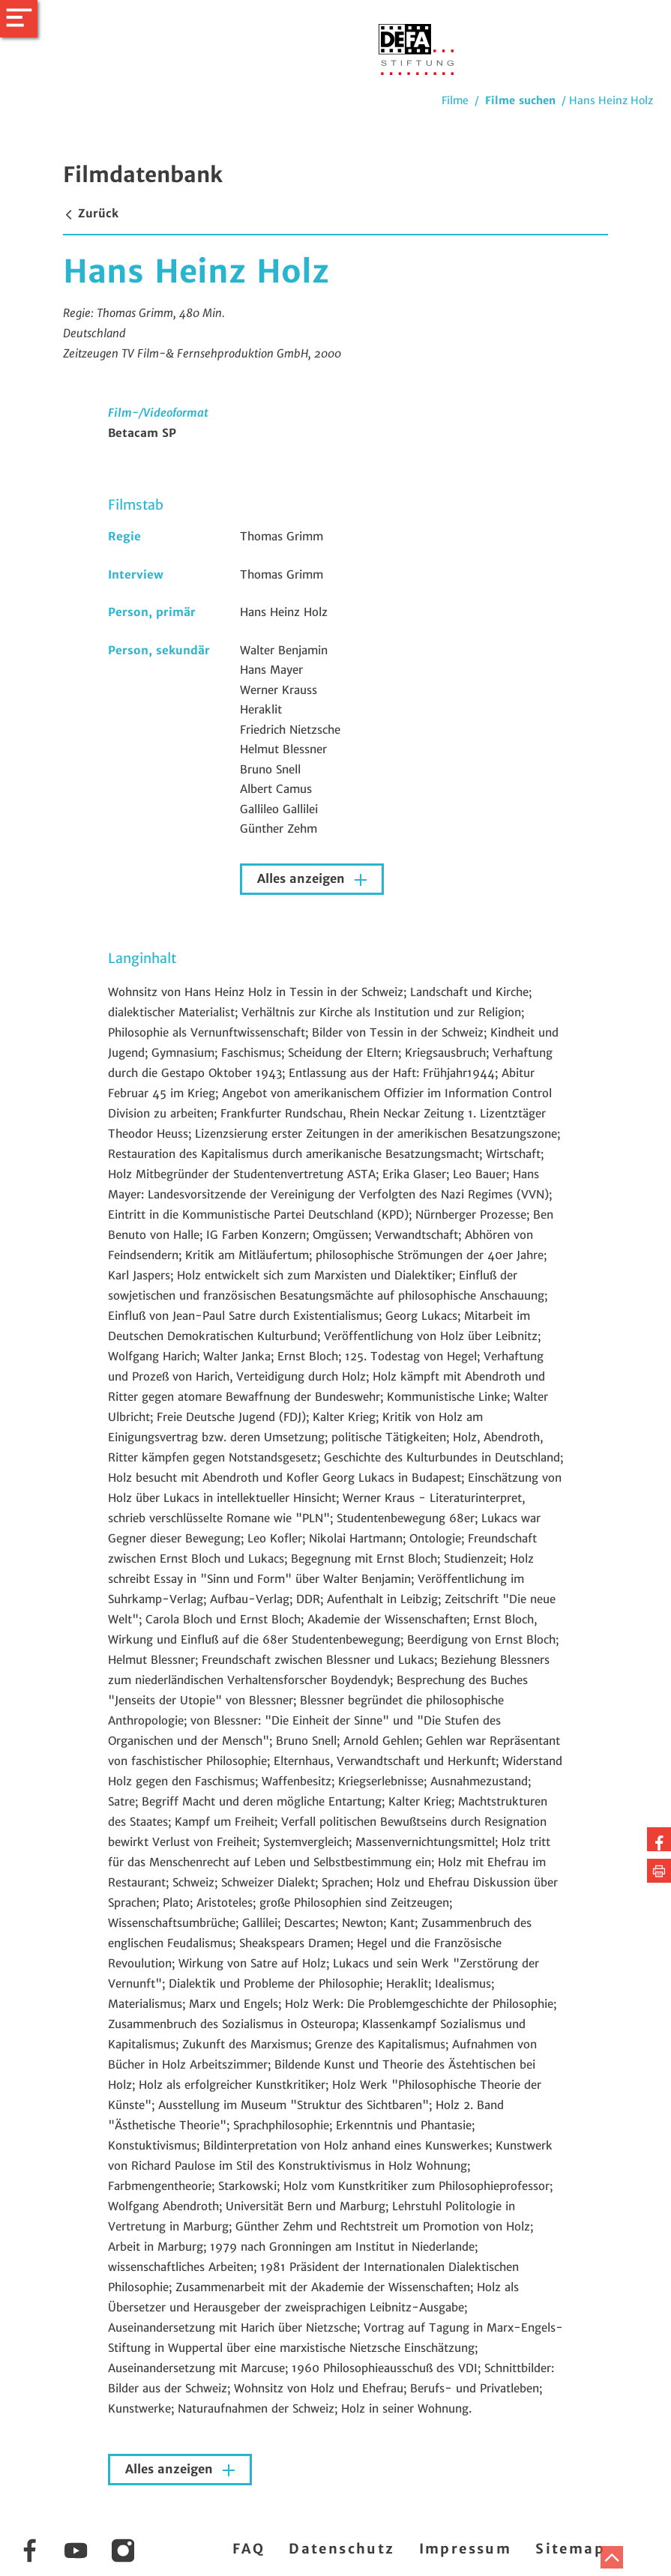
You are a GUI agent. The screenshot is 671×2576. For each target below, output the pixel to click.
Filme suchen (520, 100)
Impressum (465, 2548)
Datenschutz (341, 2548)
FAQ (248, 2548)
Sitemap (570, 2548)
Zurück (90, 213)
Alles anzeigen (303, 879)
